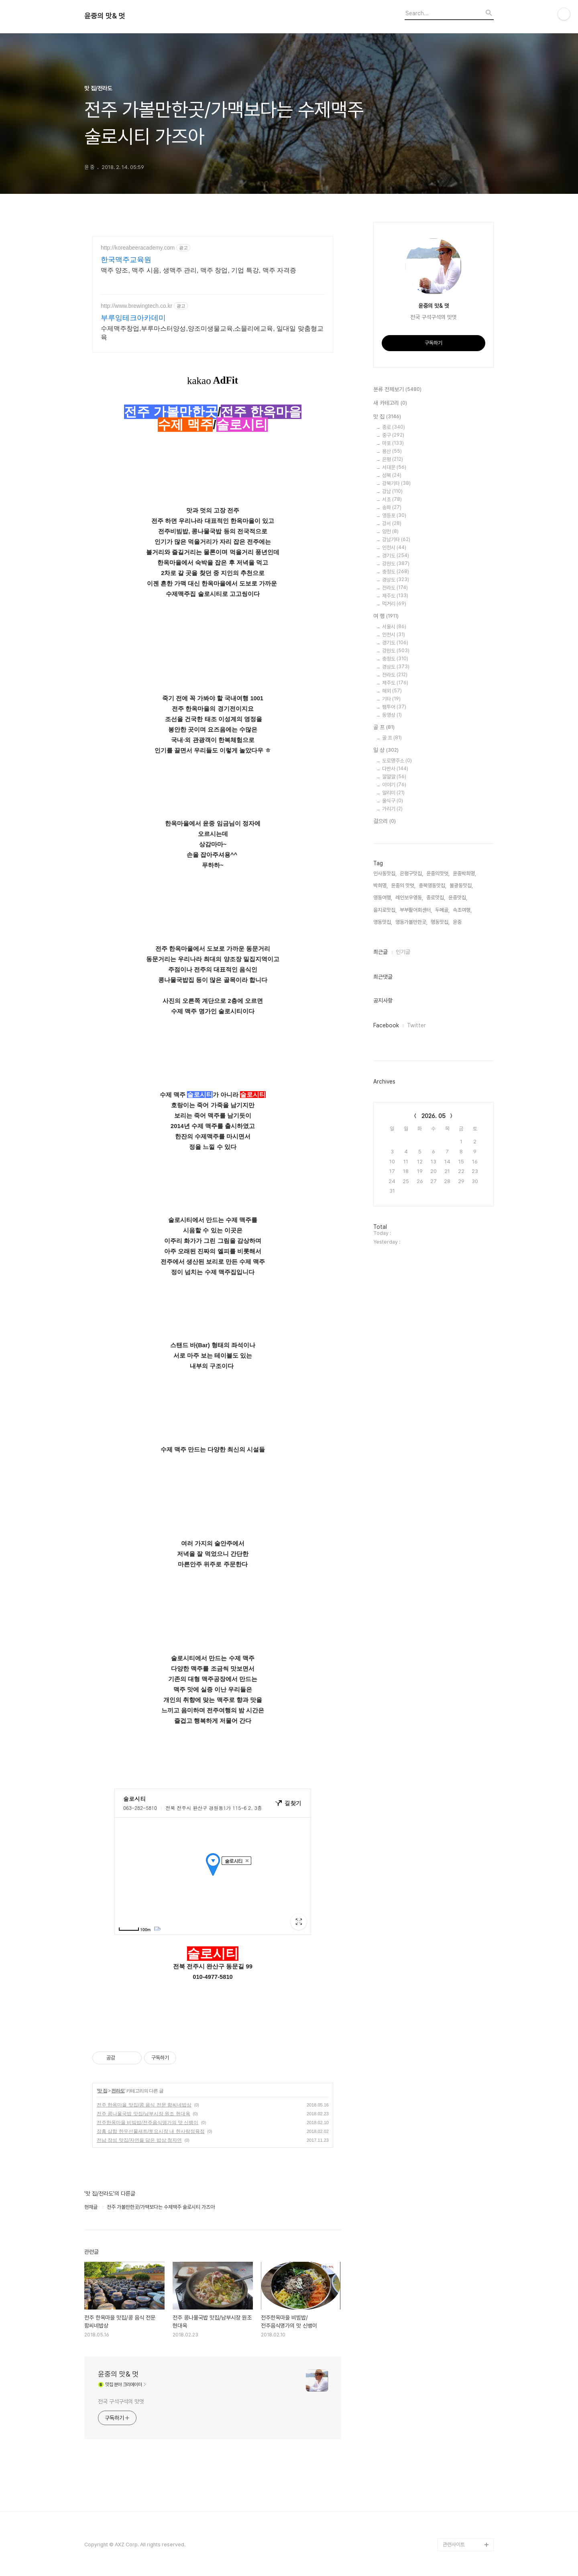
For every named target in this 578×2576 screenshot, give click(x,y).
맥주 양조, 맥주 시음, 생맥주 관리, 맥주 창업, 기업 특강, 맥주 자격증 (198, 270)
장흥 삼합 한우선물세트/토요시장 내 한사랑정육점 (151, 2131)
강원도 (395, 564)
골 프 (384, 728)
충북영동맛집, (432, 885)
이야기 (394, 785)
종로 (393, 427)
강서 (391, 523)
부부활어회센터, (416, 910)
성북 (391, 475)
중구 (393, 435)
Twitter (416, 1025)
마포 (393, 443)
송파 (391, 507)
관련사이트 (454, 2544)
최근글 (380, 952)
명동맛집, (440, 922)
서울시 (394, 627)
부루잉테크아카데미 (133, 318)
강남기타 (396, 540)
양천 (390, 532)
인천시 (394, 548)
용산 (392, 451)
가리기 (392, 809)
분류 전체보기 (397, 390)
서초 (392, 499)
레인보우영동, (409, 898)
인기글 (403, 952)
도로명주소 (397, 761)
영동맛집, (382, 922)
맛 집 (102, 2091)
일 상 (386, 750)
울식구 (392, 801)
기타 (391, 699)
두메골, (442, 910)
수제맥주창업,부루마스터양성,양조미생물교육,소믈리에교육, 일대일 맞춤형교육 (212, 333)
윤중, (458, 922)
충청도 (395, 572)
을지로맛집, (385, 910)
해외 (392, 691)
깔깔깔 (394, 777)
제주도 (395, 596)
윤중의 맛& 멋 (104, 16)
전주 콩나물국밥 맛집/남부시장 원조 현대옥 (143, 2114)
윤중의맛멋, (438, 873)
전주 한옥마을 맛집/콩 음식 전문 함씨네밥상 (144, 2105)
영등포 (394, 515)
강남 (392, 491)
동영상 (392, 715)
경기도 (395, 556)
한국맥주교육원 (126, 260)
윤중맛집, (457, 898)
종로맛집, (435, 898)
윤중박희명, (464, 873)
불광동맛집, (461, 885)
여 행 (386, 616)
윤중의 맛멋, (403, 885)
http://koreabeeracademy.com (138, 247)
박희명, (380, 885)
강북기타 (396, 483)
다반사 (395, 769)
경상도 (395, 580)
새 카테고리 (390, 403)
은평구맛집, (411, 873)
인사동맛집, (385, 873)
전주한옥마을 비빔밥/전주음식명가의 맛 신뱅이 (147, 2122)
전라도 (117, 2091)
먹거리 (394, 604)
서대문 (394, 467)
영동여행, (382, 898)
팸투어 (394, 707)
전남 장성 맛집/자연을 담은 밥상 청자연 (139, 2140)
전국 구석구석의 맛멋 (121, 2401)
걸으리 (384, 821)
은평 (392, 459)
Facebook (386, 1025)
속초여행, (462, 910)
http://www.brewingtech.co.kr (136, 306)
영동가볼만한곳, (411, 922)
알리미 (393, 793)
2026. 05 (433, 1116)
